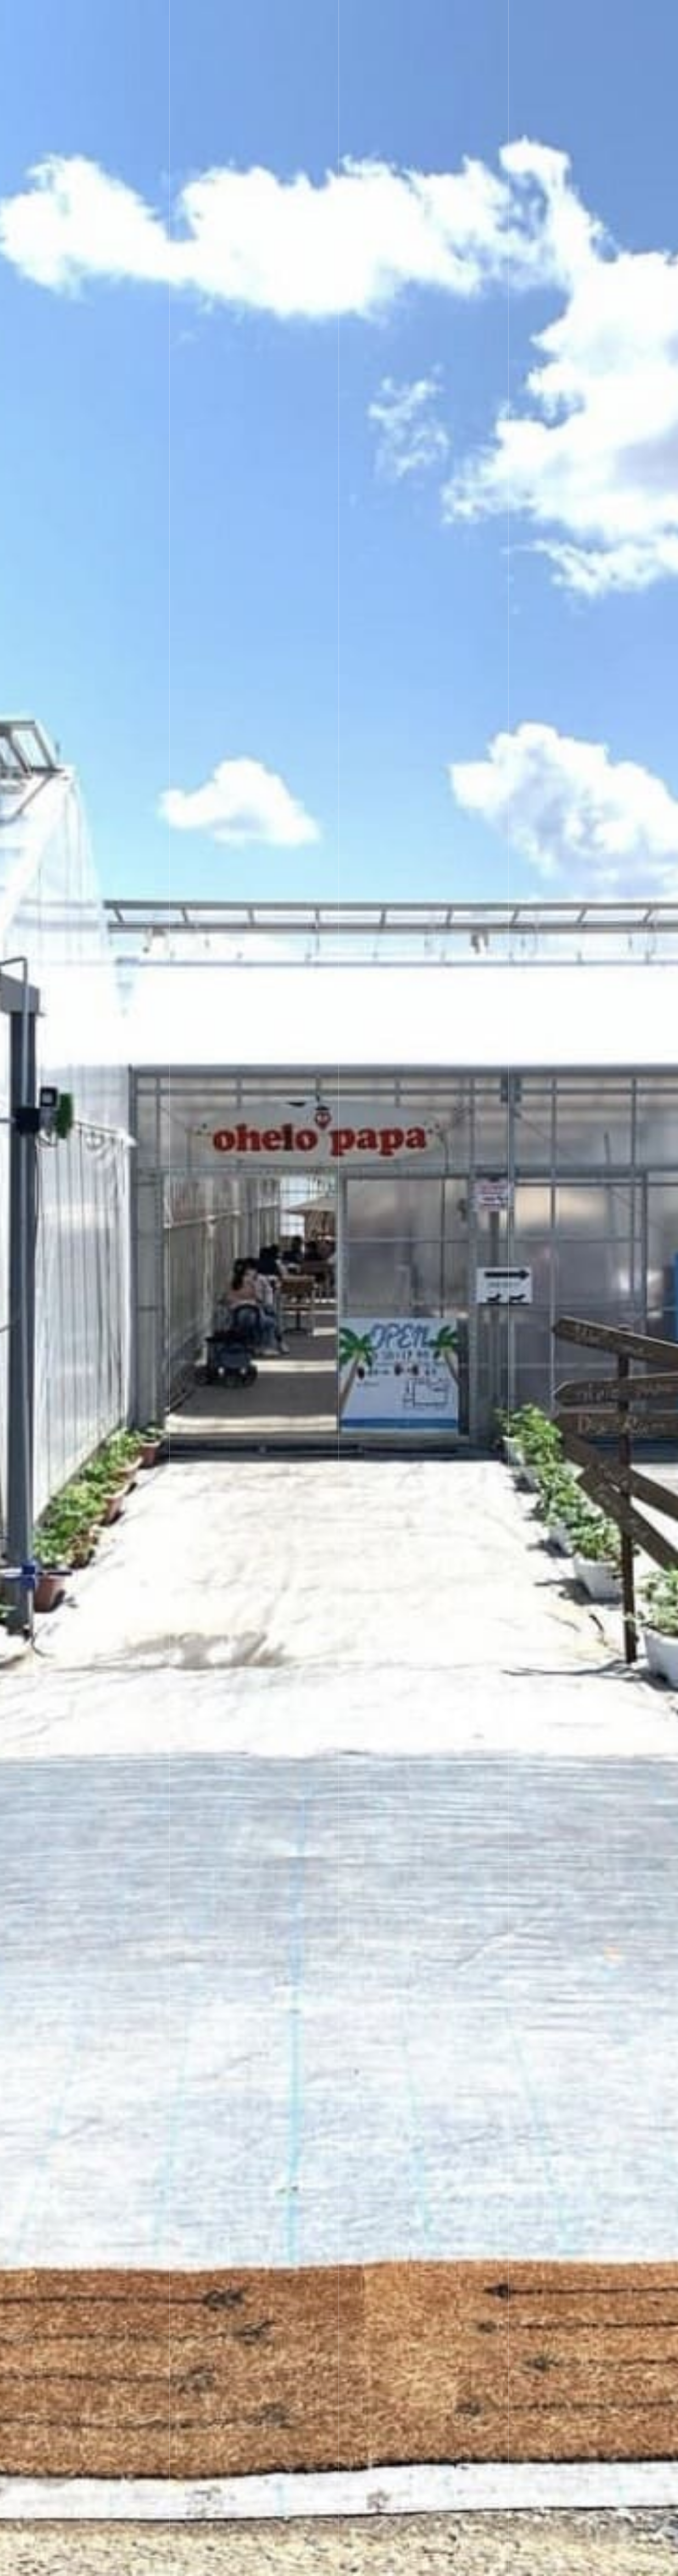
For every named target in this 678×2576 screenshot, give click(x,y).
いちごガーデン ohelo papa (120, 19)
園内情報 (323, 19)
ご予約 (232, 57)
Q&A (439, 19)
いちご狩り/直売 (249, 19)
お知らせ (384, 19)
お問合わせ (560, 19)
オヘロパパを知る (611, 2563)
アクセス (494, 19)
